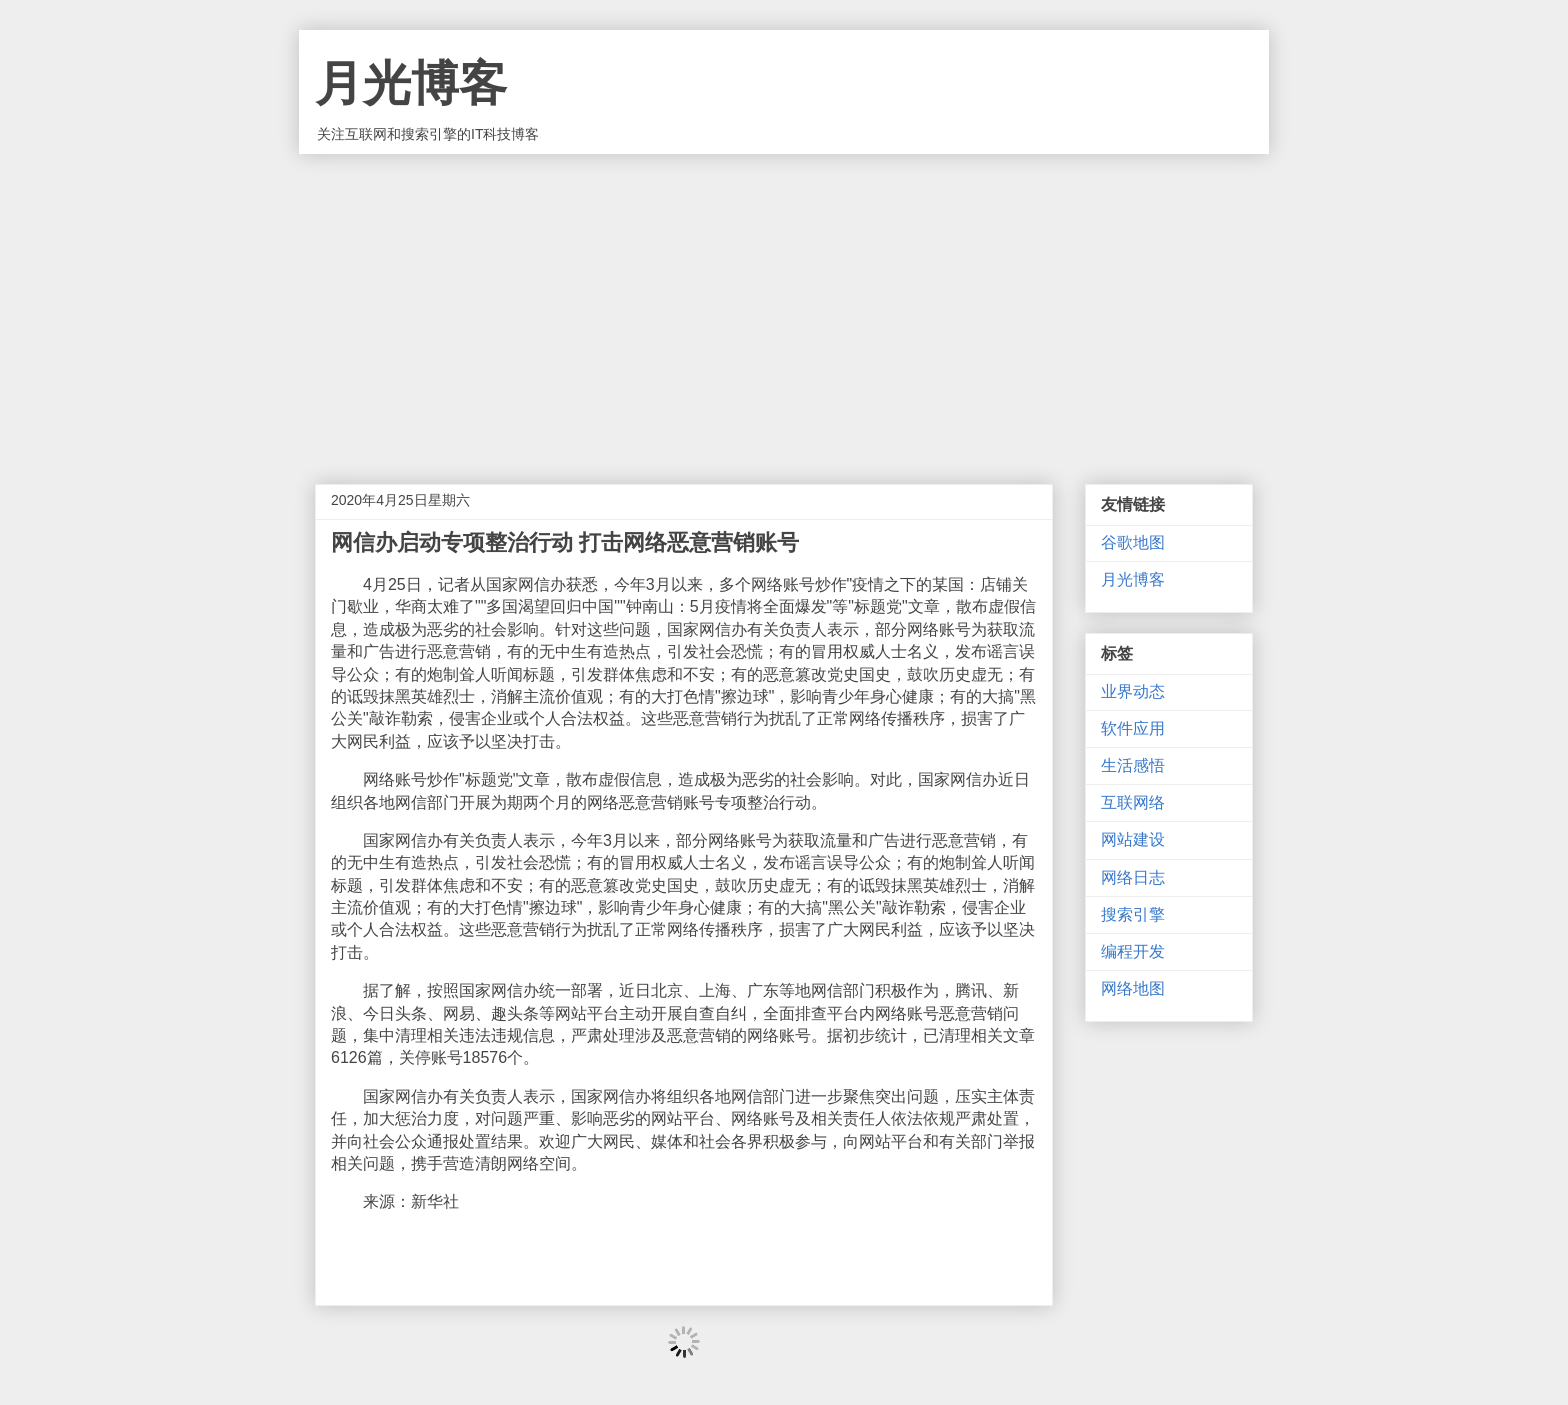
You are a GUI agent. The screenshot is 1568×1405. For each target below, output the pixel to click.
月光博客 (411, 83)
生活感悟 (1133, 765)
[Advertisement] (784, 304)
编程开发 (1133, 951)
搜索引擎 (1133, 914)
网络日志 (1133, 877)
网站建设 (1133, 839)
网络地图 (1133, 988)
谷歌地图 (1133, 542)
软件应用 (1133, 728)
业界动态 (1133, 691)
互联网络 (1133, 802)
